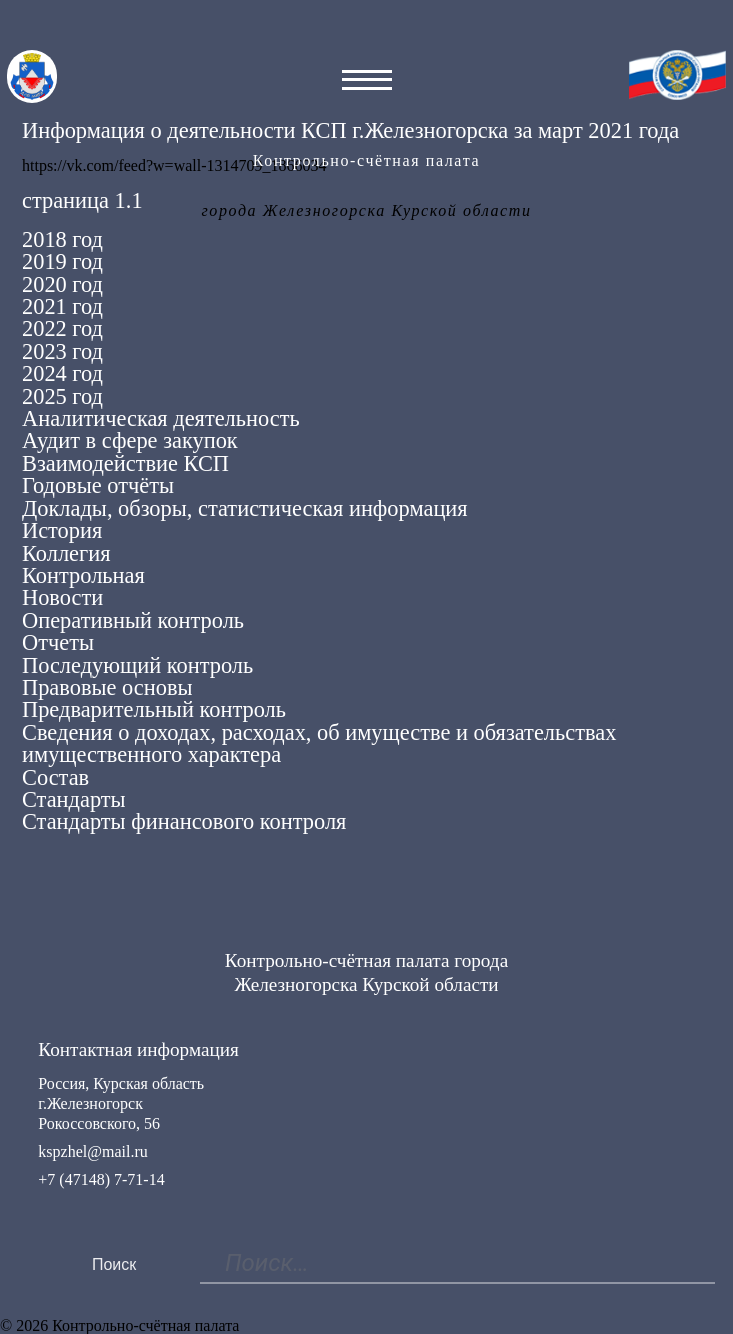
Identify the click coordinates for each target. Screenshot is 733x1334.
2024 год (62, 373)
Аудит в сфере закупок (130, 440)
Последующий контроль (137, 665)
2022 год (62, 328)
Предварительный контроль (154, 709)
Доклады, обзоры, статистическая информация (245, 508)
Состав (55, 777)
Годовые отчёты (98, 485)
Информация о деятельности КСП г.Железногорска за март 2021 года (350, 130)
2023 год (62, 351)
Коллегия (66, 553)
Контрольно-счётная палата (366, 160)
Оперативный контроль (133, 620)
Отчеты (58, 642)
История (62, 530)
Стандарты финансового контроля (184, 821)
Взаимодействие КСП (125, 463)
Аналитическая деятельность (161, 418)
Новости (62, 597)
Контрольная (83, 575)
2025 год (62, 396)
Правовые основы (107, 687)
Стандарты (74, 799)
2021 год (62, 306)
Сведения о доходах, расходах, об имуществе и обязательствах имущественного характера (319, 743)
